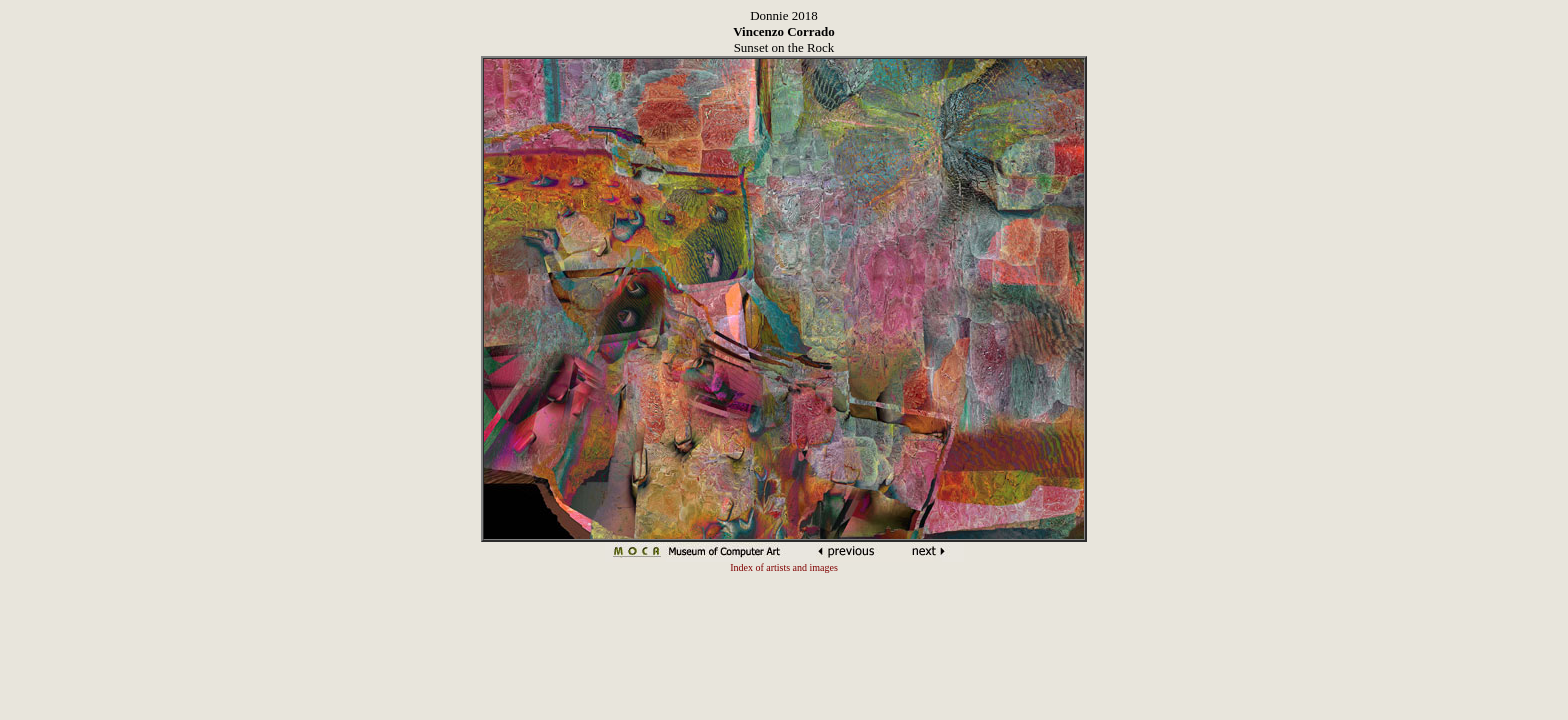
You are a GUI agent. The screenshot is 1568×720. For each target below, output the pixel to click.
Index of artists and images (784, 567)
